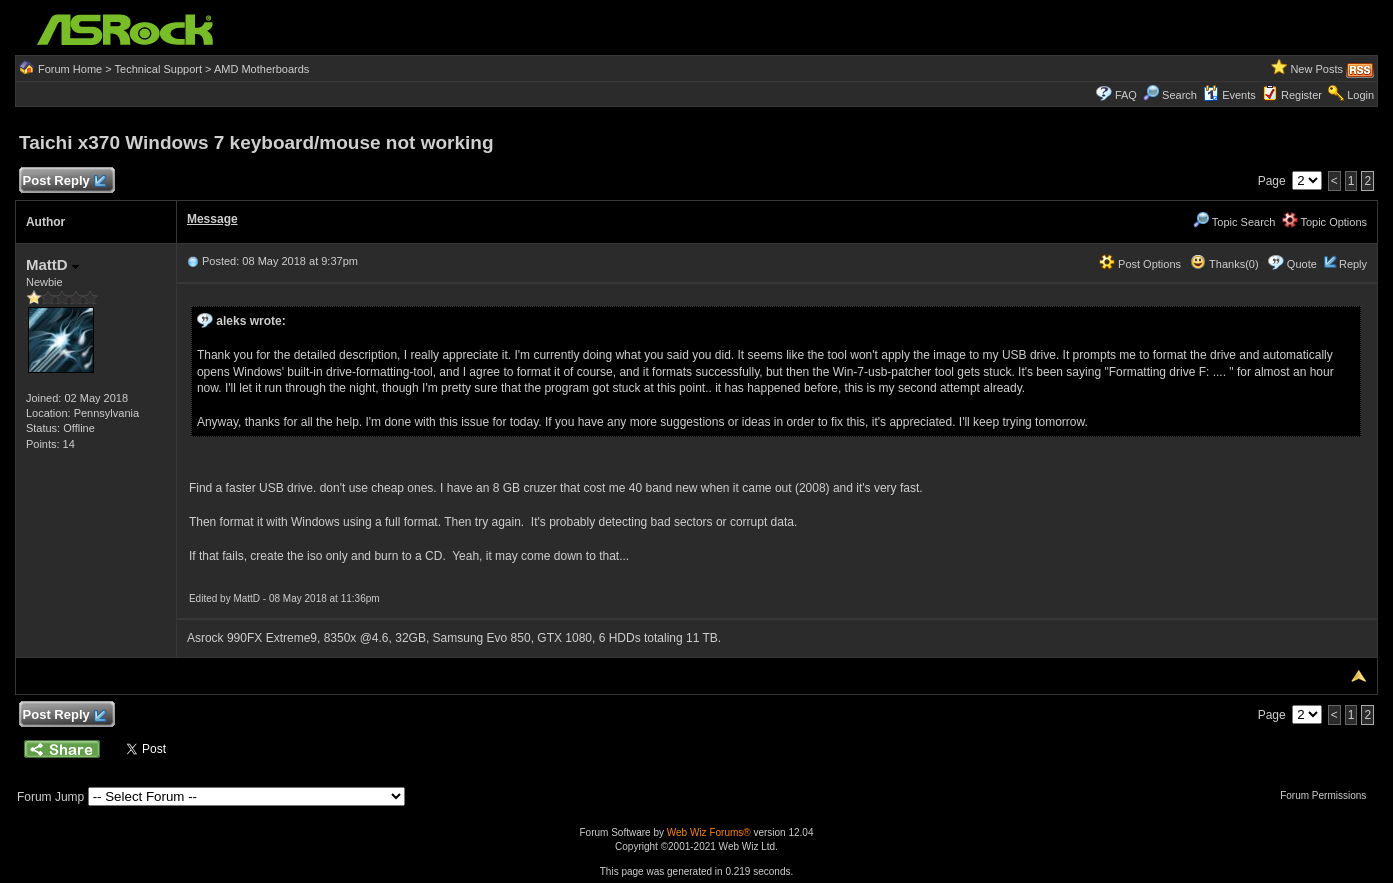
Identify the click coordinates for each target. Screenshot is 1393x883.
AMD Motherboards (261, 69)
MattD (52, 264)
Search (1179, 95)
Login (1360, 95)
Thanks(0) (1224, 264)
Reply (1353, 264)
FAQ (1126, 95)
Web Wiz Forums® (709, 832)
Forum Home (70, 69)
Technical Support (158, 69)
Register (1301, 95)
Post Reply (64, 181)
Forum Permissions (1328, 795)
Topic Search (1234, 222)
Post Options (1140, 264)
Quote (1302, 264)
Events (1229, 95)
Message (212, 219)
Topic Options (1325, 222)
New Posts (1316, 69)
